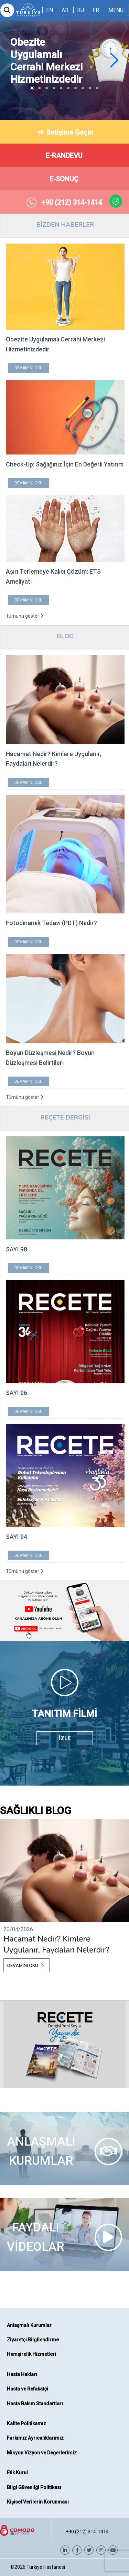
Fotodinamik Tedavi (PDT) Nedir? (51, 922)
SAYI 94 (16, 1536)
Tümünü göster (24, 616)
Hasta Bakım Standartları (35, 2403)
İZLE (65, 1738)
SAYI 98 (16, 1249)
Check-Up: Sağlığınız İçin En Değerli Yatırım (64, 464)
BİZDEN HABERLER (65, 225)
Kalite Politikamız (26, 2423)
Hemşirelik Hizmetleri (31, 2354)
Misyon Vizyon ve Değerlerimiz (42, 2452)
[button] (114, 60)
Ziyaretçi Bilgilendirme (33, 2339)
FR (96, 10)
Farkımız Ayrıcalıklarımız (35, 2438)
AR (65, 10)
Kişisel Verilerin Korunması (38, 2502)
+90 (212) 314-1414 (87, 2531)
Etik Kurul (17, 2472)
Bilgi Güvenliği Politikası (34, 2487)
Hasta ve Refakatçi (27, 2389)
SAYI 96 (16, 1392)
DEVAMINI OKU (28, 367)
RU (80, 10)
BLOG (65, 636)
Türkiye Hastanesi (45, 2567)
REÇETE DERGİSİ (65, 1117)
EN (49, 10)
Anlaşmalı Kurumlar (29, 2325)
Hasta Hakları (22, 2374)
